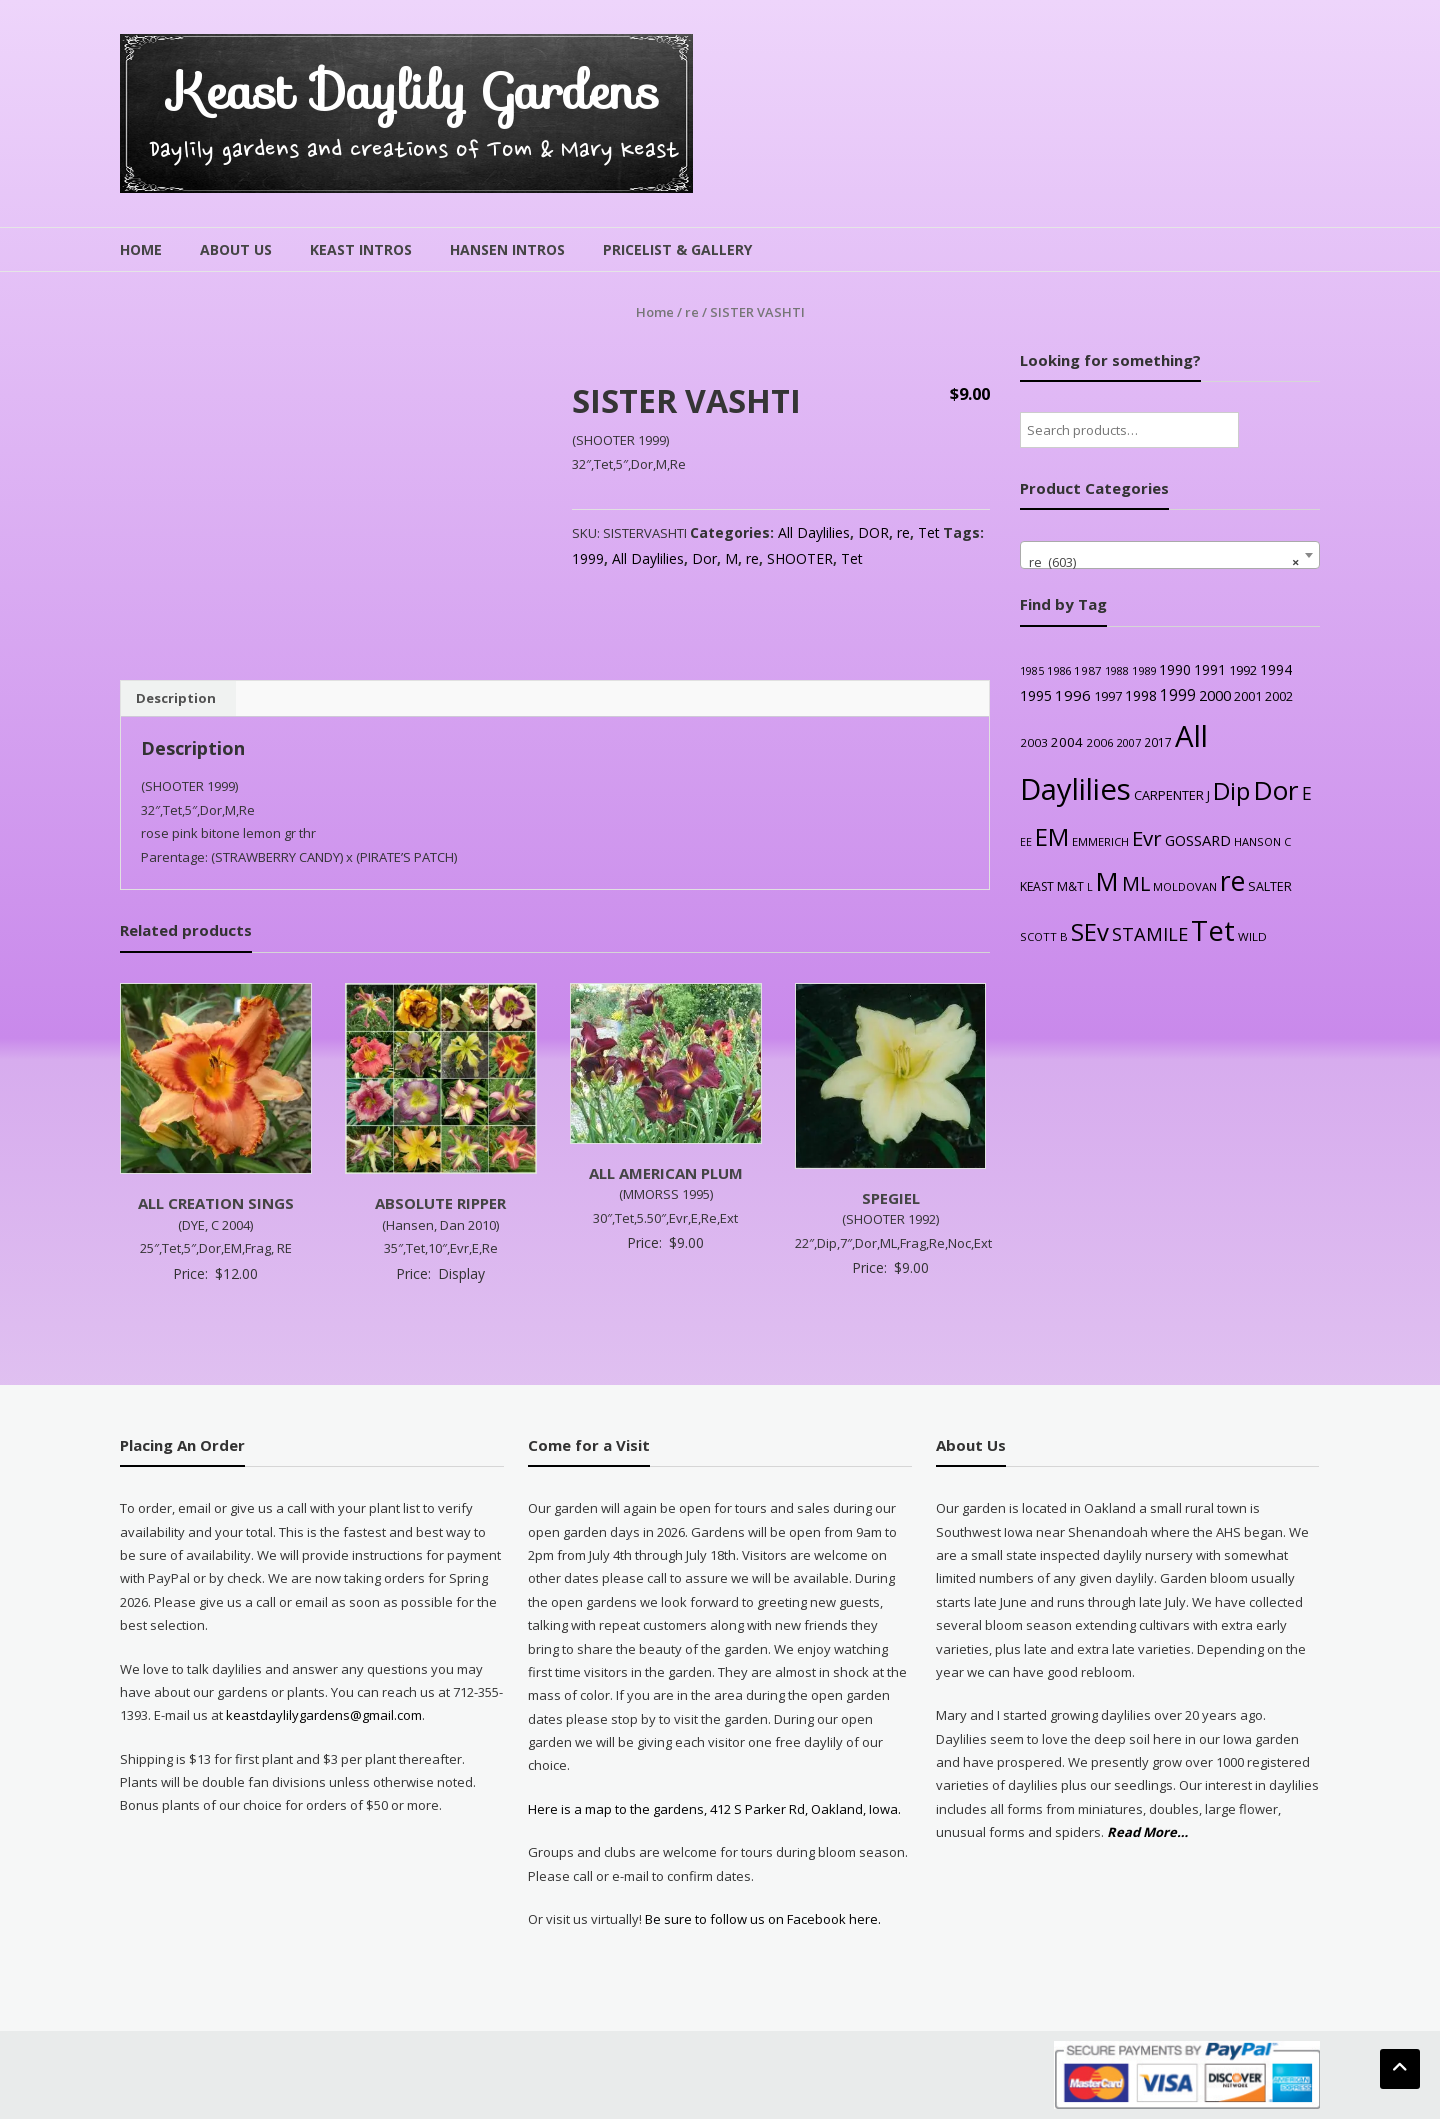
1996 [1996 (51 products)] (1073, 695)
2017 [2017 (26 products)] (1158, 742)
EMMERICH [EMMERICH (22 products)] (1100, 841)
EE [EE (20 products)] (1026, 842)
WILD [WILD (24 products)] (1252, 936)
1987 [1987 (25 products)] (1088, 670)
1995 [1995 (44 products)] (1036, 695)
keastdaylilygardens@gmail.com (324, 1715)
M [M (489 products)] (1107, 881)
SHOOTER (800, 558)
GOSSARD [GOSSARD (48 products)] (1198, 840)
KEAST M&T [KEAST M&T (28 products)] (1052, 886)
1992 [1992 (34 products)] (1243, 670)
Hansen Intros (507, 249)
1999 (588, 558)
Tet (929, 532)
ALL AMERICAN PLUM (666, 1173)
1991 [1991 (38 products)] (1210, 669)
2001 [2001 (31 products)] (1248, 696)
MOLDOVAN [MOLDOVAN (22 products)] (1185, 886)
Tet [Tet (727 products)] (1213, 930)
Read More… (1147, 1832)
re (692, 312)
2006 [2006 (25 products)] (1100, 742)
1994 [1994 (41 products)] (1276, 669)
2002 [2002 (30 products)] (1279, 696)
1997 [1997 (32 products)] (1108, 696)
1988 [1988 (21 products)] (1117, 670)
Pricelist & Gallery (677, 249)
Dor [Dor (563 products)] (1276, 790)
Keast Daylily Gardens (414, 91)
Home (141, 249)
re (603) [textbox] (1164, 562)
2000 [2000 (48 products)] (1215, 695)
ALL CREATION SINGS (216, 1203)
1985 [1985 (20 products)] (1032, 671)
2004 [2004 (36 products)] (1067, 742)
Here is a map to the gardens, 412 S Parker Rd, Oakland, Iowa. (714, 1809)
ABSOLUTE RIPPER (440, 1203)
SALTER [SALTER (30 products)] (1270, 886)
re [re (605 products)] (1232, 881)
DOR (873, 532)
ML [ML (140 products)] (1136, 883)
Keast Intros (361, 249)
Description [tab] (176, 698)
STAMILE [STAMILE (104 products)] (1150, 933)
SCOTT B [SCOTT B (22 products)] (1044, 936)
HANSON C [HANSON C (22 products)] (1262, 841)
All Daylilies (814, 532)
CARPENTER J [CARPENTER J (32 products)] (1172, 795)
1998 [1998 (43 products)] (1141, 695)
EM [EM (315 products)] (1052, 837)
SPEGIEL (891, 1198)
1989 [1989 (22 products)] (1144, 670)
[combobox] (1170, 555)
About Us (236, 249)
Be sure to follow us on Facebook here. (761, 1919)
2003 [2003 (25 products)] (1034, 742)
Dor (704, 558)
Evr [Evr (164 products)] (1147, 838)
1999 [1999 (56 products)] (1178, 695)
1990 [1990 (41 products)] (1175, 669)
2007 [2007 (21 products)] (1129, 742)
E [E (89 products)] (1307, 793)
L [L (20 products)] (1090, 887)
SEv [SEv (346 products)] (1090, 931)
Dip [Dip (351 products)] (1231, 790)
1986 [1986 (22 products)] (1059, 670)
